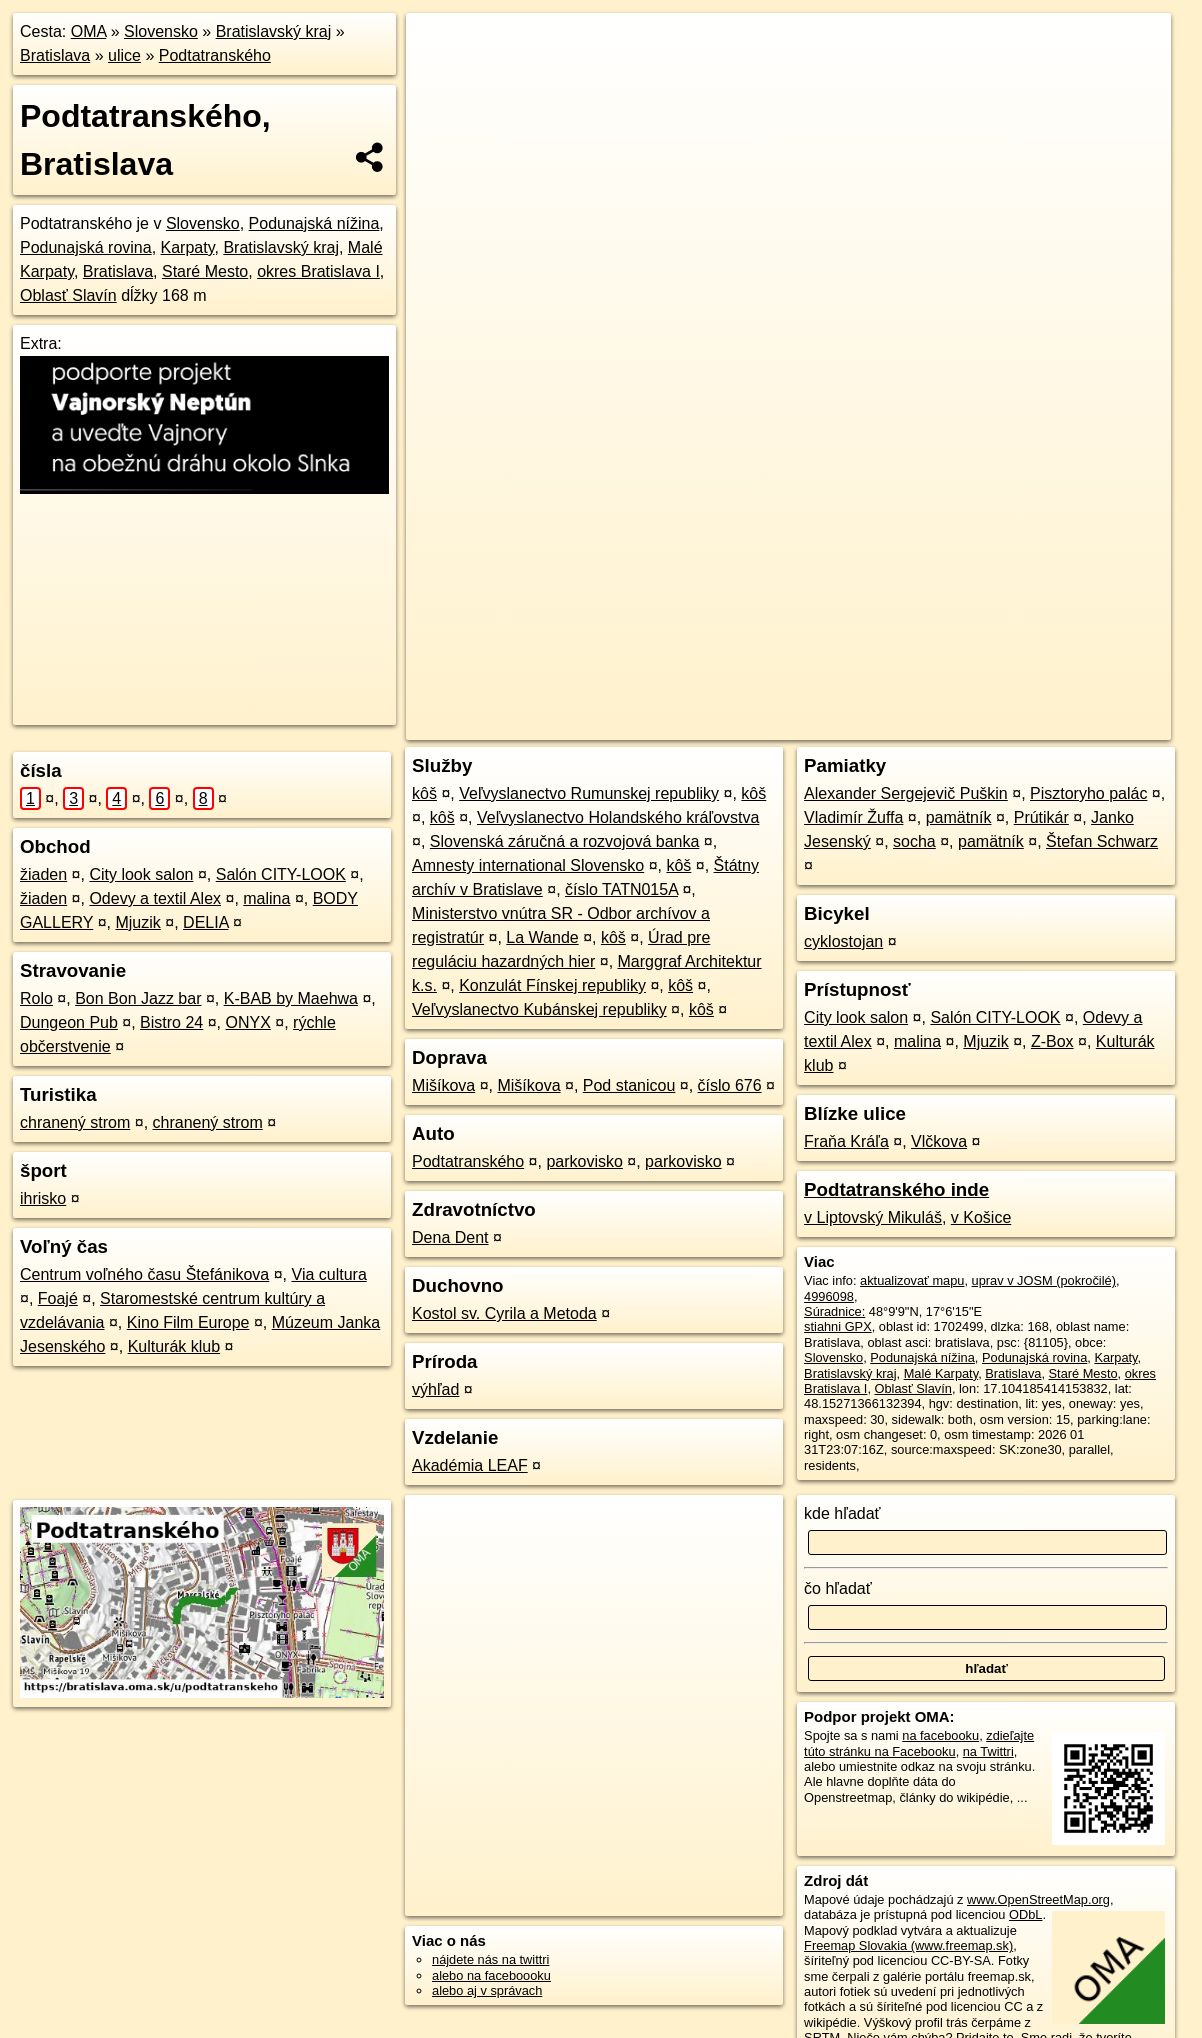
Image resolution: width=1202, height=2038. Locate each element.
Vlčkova (939, 1141)
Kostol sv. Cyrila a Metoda (504, 1313)
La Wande (542, 937)
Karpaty (188, 247)
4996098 (829, 1296)
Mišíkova (443, 1085)
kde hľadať (842, 1513)
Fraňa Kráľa (846, 1141)
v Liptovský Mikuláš (873, 1217)
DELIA (205, 922)
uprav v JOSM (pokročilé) (1044, 1280)
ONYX (248, 1022)
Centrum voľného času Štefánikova (144, 1274)
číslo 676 (730, 1085)
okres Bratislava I (318, 271)
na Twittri (988, 1751)
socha (914, 841)
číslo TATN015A (621, 889)
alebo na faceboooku (491, 1975)
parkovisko (584, 1161)
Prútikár (1041, 817)
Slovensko (161, 31)
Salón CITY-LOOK (281, 874)
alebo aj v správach (487, 1990)
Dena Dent (450, 1237)
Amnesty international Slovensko (528, 865)
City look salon (141, 874)
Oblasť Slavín (68, 295)
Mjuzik (137, 922)
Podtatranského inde (896, 1189)
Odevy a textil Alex (155, 898)
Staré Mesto (205, 271)
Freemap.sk (880, 725)
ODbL (1025, 1914)
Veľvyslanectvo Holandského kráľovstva (618, 817)
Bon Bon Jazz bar (138, 998)
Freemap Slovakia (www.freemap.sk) (908, 1945)
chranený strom (75, 1122)
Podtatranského (215, 55)
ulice (124, 55)
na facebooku (940, 1735)
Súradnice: (834, 1311)
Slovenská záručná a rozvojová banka (565, 841)
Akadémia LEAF (470, 1465)
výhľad (435, 1389)
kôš (424, 793)
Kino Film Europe (188, 1322)
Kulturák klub (174, 1346)
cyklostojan (843, 941)
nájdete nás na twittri (490, 1959)
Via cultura (329, 1274)
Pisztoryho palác (1088, 793)
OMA (89, 31)
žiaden (43, 874)
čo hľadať (838, 1588)
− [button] (440, 78)
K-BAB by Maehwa (291, 998)
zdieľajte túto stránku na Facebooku (919, 1743)
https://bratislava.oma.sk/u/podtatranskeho (1056, 725)
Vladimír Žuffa (853, 817)
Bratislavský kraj (274, 31)
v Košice (981, 1217)
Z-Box (1052, 1041)
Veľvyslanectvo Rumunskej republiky (589, 793)
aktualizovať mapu (912, 1280)
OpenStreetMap (777, 725)
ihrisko (43, 1198)
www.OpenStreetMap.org (1038, 1899)
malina (266, 898)
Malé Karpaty (941, 1373)
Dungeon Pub (69, 1022)
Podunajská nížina (314, 223)
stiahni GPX (838, 1326)
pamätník (959, 817)
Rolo (36, 998)
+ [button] (440, 47)
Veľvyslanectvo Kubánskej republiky (539, 1009)
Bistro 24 (171, 1022)
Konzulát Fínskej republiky (552, 985)
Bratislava (55, 55)
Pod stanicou (629, 1085)
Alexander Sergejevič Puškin (906, 793)
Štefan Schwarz (1102, 841)
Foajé (58, 1298)
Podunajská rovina (86, 247)
